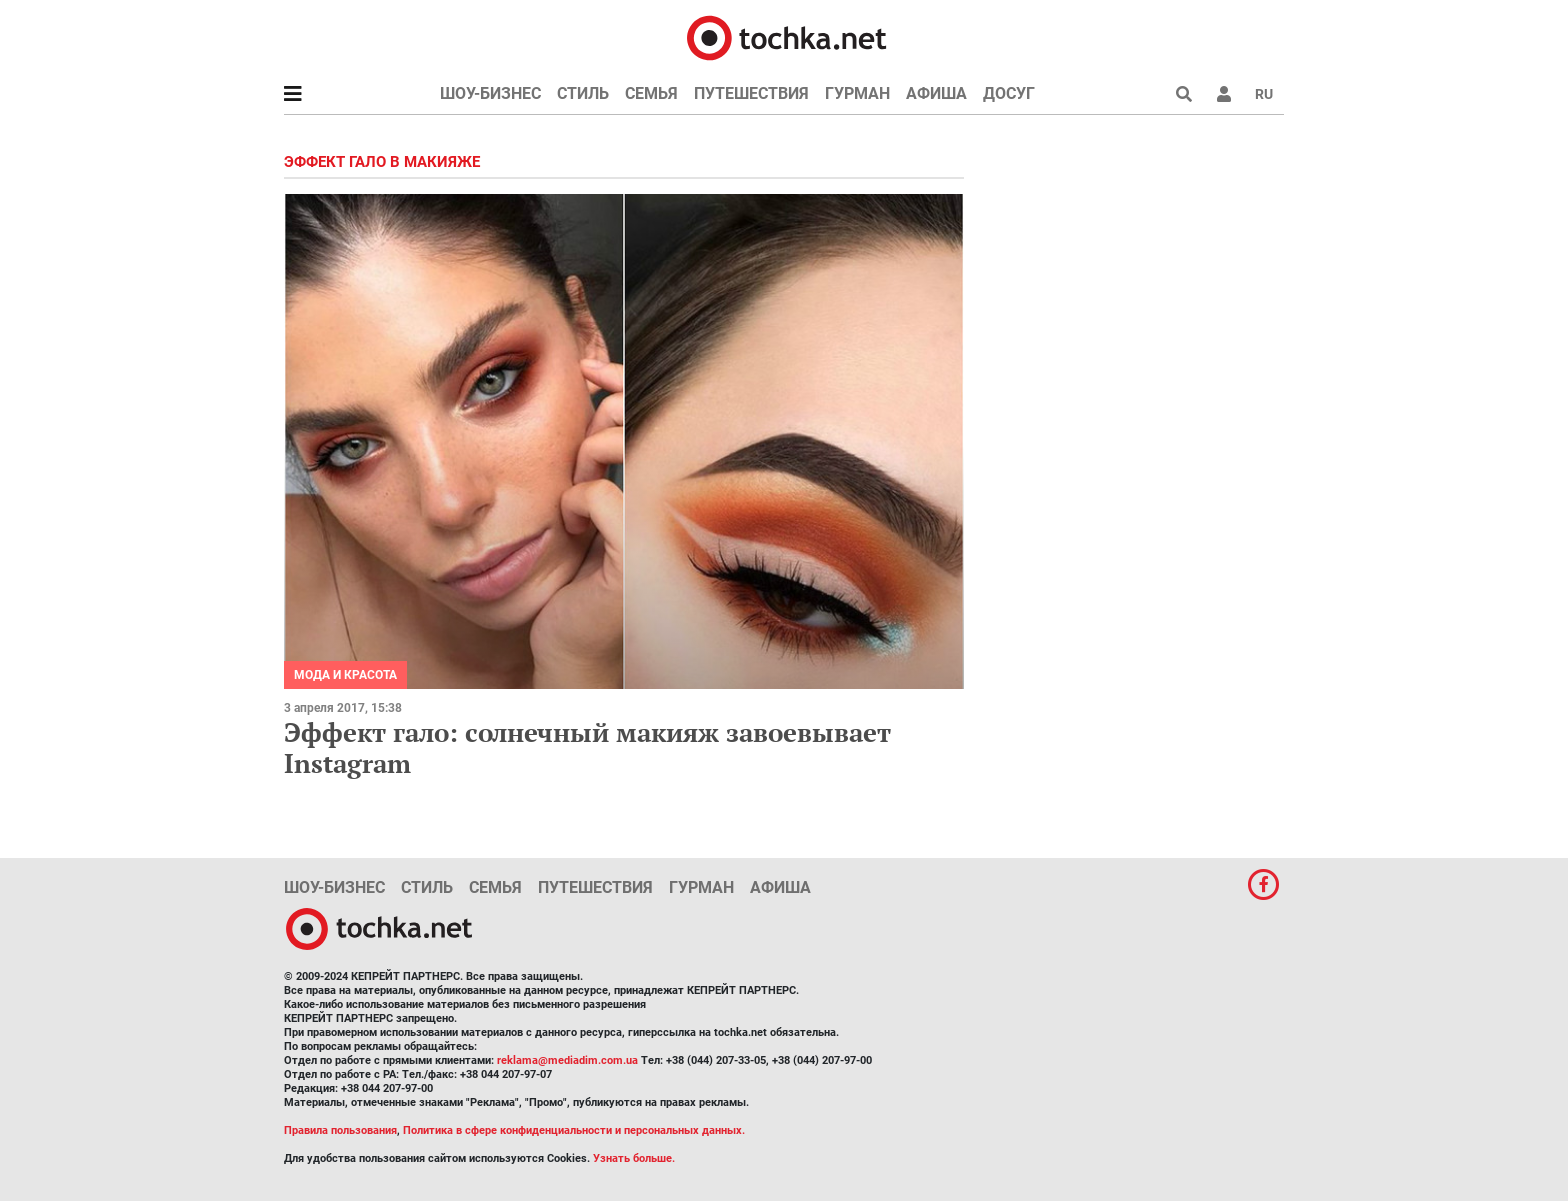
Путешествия (751, 93)
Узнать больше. (634, 1158)
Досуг (1009, 93)
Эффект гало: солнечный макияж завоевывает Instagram (587, 747)
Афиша (936, 93)
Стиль (583, 93)
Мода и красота (345, 675)
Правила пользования (340, 1130)
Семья (651, 93)
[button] (1224, 94)
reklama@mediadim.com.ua (567, 1060)
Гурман (857, 93)
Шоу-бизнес (490, 93)
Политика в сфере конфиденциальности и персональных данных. (574, 1130)
